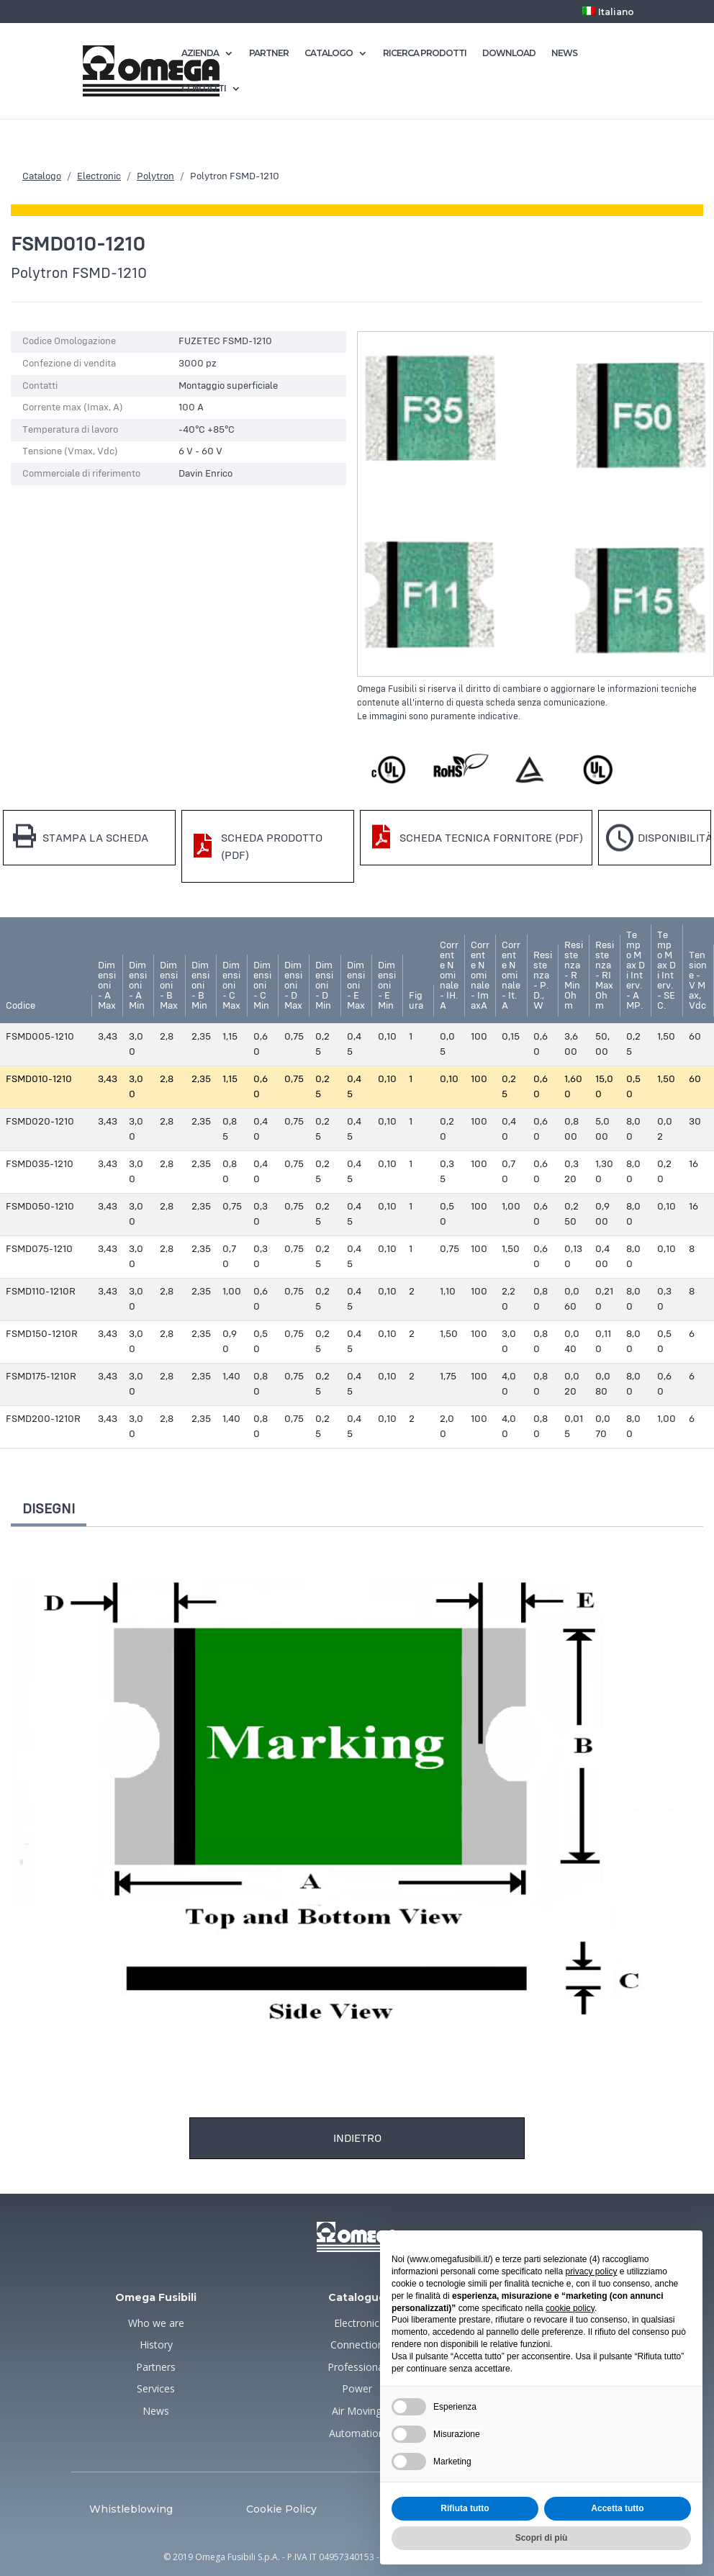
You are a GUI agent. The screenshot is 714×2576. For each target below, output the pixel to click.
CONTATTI (203, 89)
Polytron (155, 176)
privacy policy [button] (591, 2271)
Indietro (357, 2138)
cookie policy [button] (570, 2308)
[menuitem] (608, 14)
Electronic (99, 176)
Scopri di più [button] (541, 2538)
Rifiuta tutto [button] (464, 2508)
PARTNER (269, 53)
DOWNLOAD (509, 53)
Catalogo (41, 176)
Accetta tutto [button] (617, 2508)
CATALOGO (328, 53)
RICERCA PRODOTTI (424, 53)
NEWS (564, 53)
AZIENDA (200, 53)
